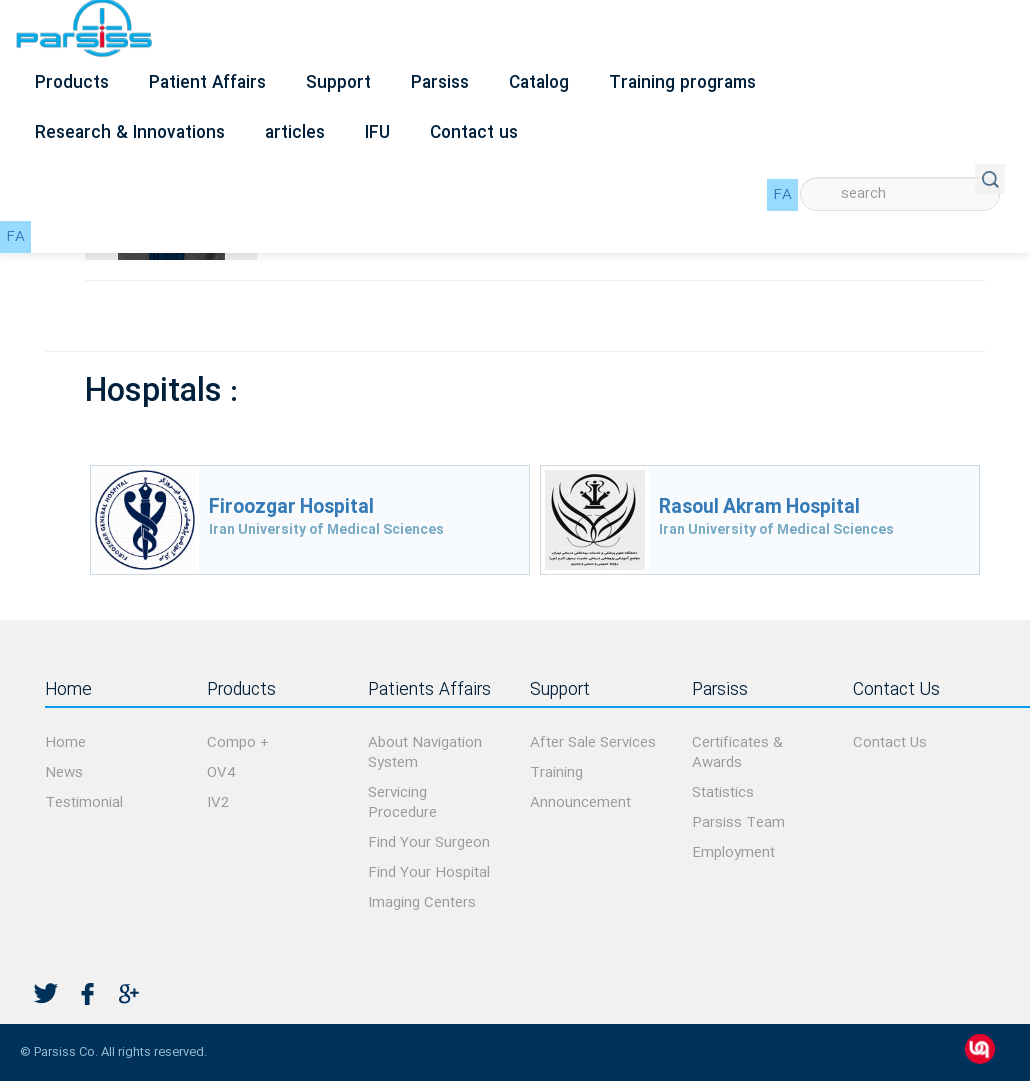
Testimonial (84, 803)
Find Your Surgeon (429, 843)
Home (65, 743)
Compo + (238, 743)
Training (556, 773)
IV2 (218, 803)
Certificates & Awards (737, 753)
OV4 (221, 773)
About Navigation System (425, 753)
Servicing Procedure (402, 803)
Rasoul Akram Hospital (759, 508)
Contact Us (890, 743)
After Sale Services (593, 743)
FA (782, 195)
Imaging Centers (422, 903)
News (64, 773)
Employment (733, 853)
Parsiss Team (738, 823)
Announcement (580, 803)
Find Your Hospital (429, 873)
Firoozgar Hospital (291, 508)
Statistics (723, 793)
